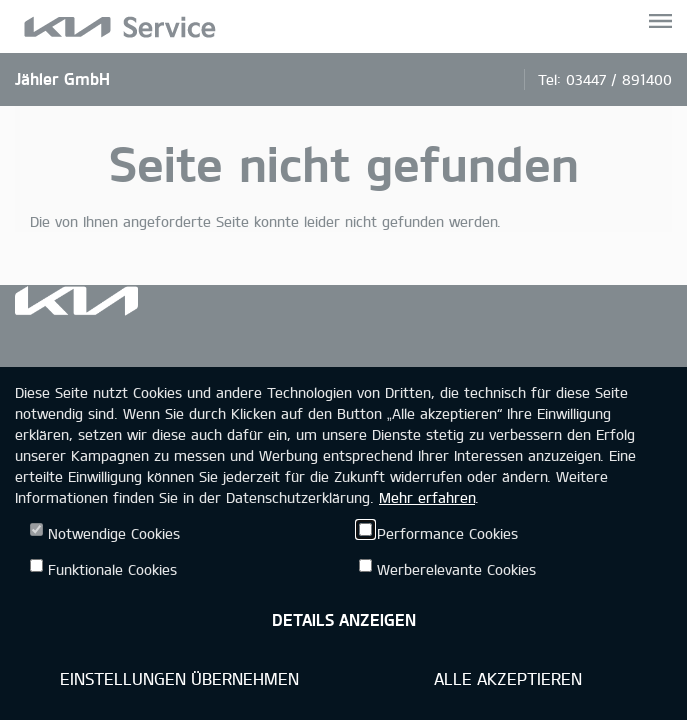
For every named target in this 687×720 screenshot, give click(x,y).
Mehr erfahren (427, 497)
